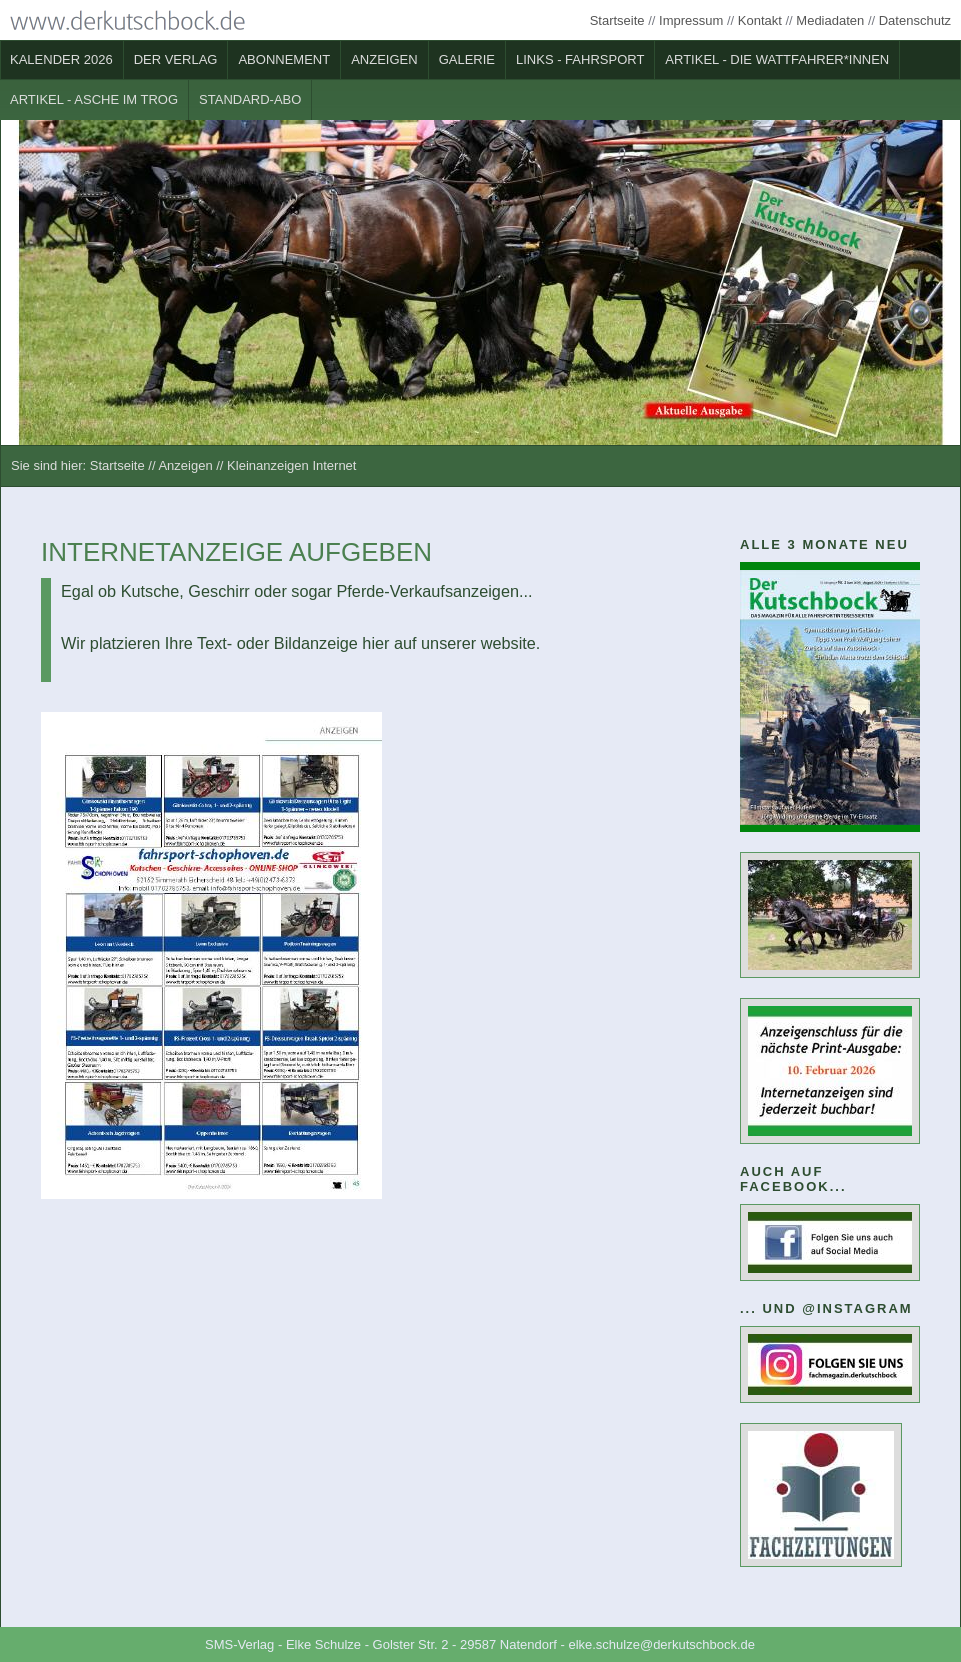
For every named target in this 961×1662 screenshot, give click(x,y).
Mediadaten (830, 20)
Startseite (617, 20)
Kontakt (760, 20)
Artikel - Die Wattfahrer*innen (777, 59)
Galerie (467, 59)
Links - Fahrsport (580, 59)
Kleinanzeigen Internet (291, 465)
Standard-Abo (250, 99)
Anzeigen (384, 59)
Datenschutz (915, 20)
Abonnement (284, 59)
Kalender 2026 (61, 59)
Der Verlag (176, 59)
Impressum (691, 20)
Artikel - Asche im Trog (94, 99)
